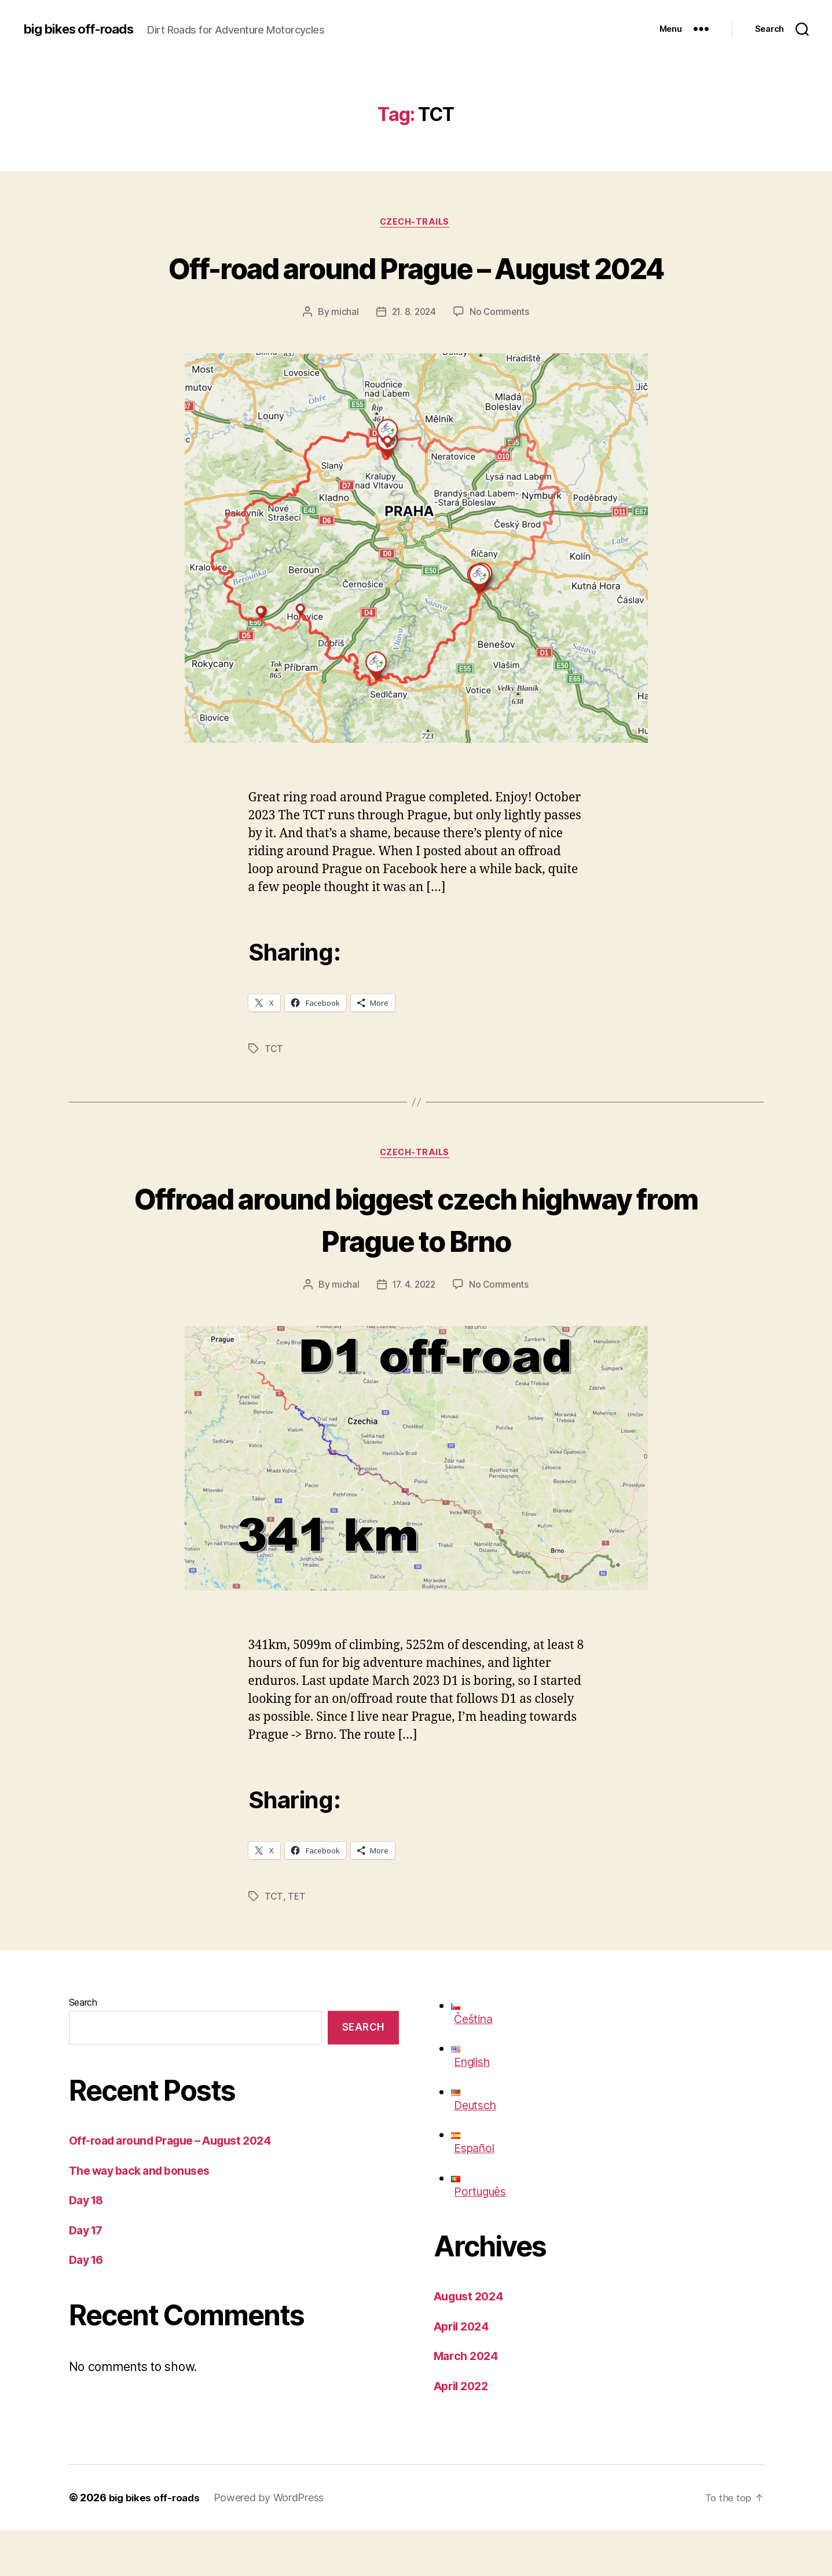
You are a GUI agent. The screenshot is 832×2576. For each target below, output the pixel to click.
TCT (274, 1092)
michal (343, 355)
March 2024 (468, 2401)
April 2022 (464, 2431)
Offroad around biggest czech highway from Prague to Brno (416, 1263)
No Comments (500, 355)
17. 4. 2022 (413, 1330)
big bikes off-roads (83, 29)
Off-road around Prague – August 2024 (416, 288)
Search (83, 2048)
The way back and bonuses (145, 2216)
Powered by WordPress (272, 2543)
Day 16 (88, 2305)
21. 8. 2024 (413, 355)
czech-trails (416, 223)
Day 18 (88, 2245)
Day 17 (88, 2276)
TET (297, 1942)
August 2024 (472, 2342)
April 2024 (464, 2372)
